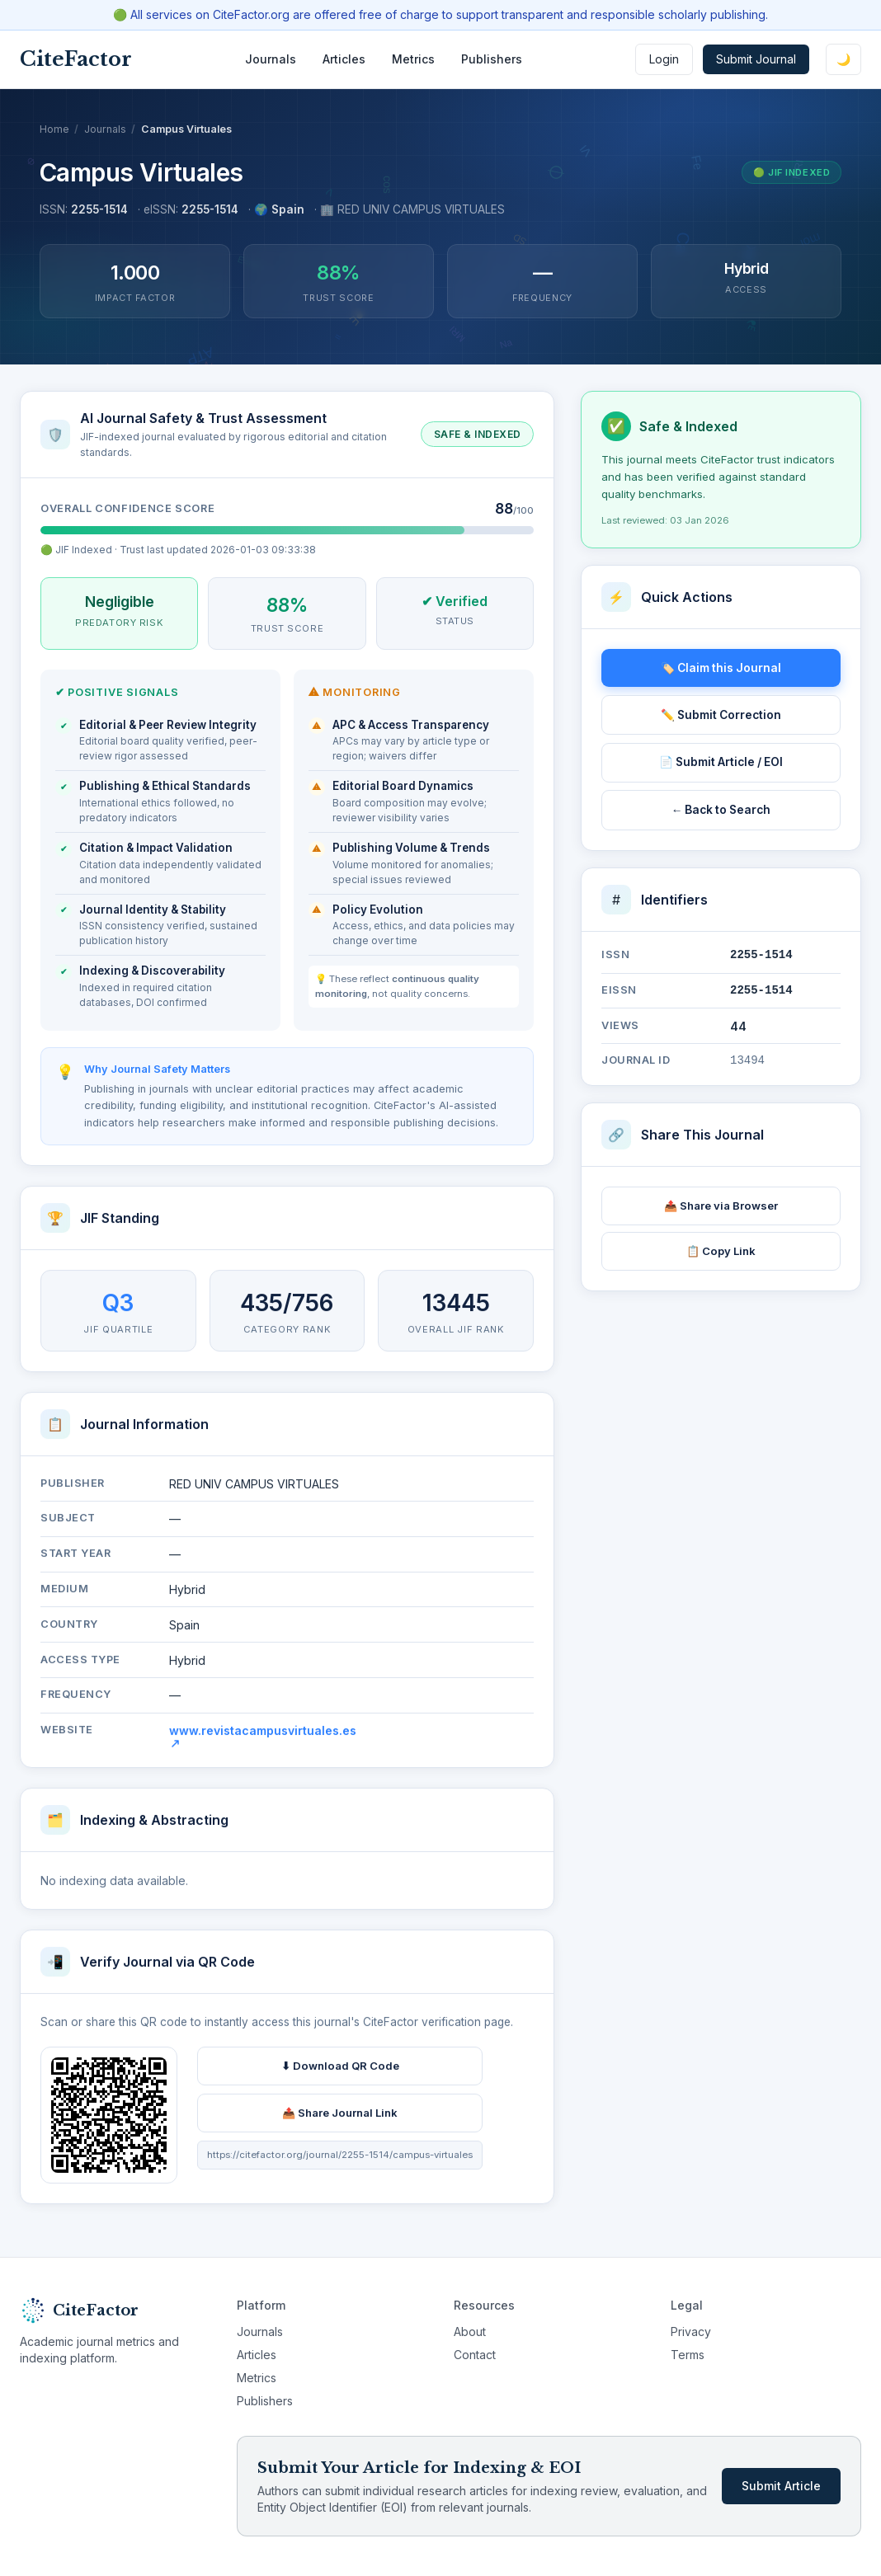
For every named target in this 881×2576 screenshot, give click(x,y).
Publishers (491, 59)
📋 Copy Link (721, 1250)
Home (54, 129)
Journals (270, 59)
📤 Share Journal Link (340, 2118)
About (470, 2332)
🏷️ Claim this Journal (721, 668)
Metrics (413, 59)
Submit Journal (756, 59)
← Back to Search (721, 809)
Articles (344, 59)
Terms (687, 2355)
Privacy (691, 2332)
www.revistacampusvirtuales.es (262, 1742)
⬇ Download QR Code (340, 2071)
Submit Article (781, 2486)
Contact (475, 2355)
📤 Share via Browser (721, 1205)
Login (664, 59)
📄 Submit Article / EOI (721, 762)
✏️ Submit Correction (721, 715)
